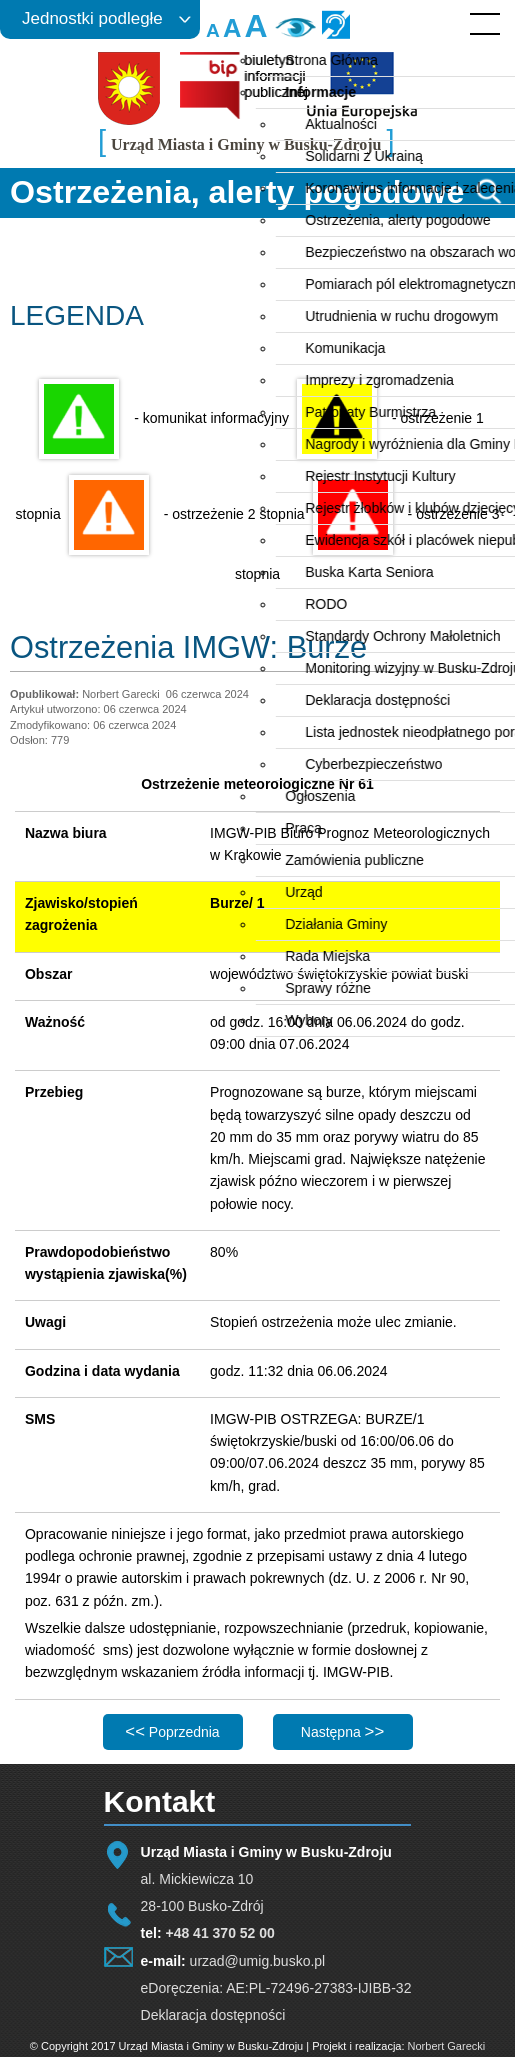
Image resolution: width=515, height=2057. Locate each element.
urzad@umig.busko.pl (258, 1961)
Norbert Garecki (447, 2046)
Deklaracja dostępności (213, 2015)
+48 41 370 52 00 (219, 1933)
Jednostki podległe (92, 18)
